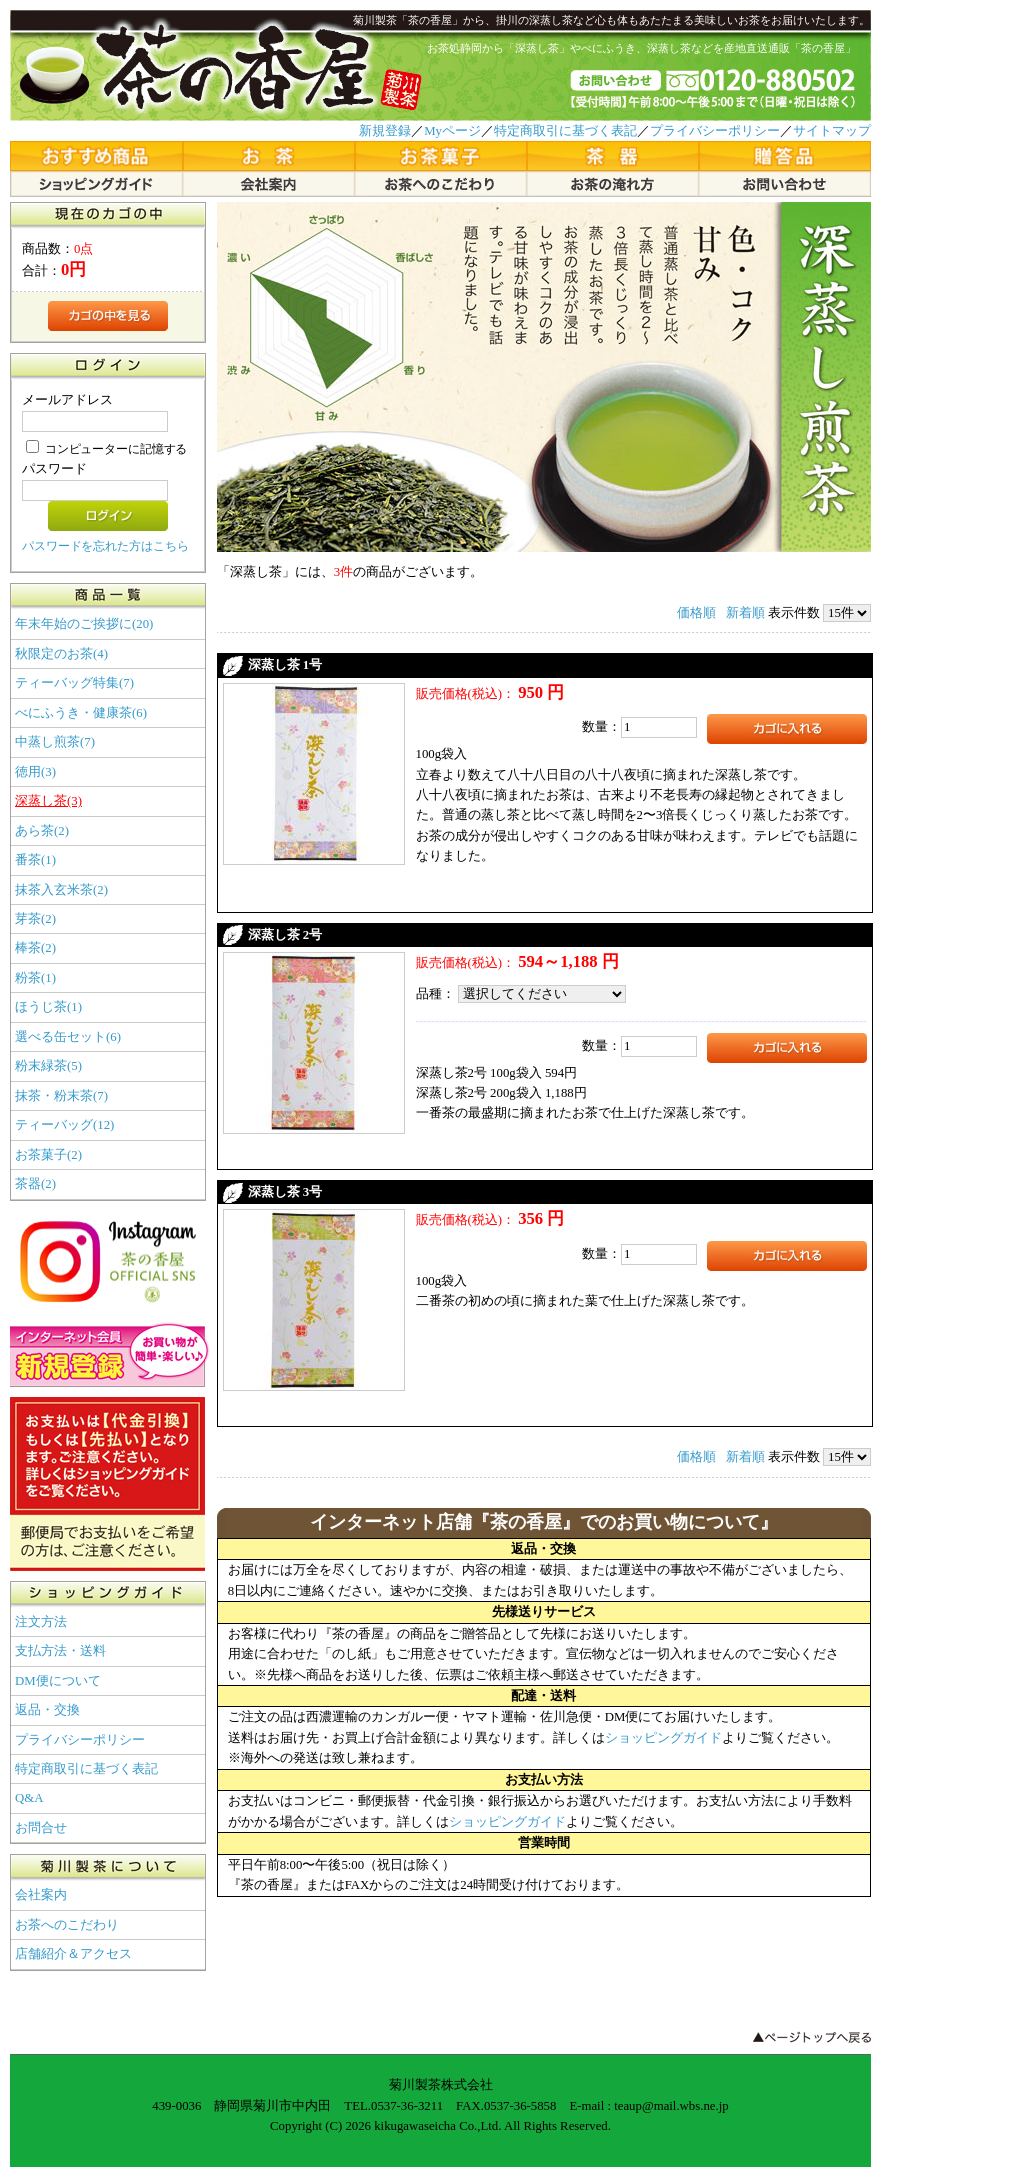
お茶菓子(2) (48, 1155)
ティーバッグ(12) (64, 1125)
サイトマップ (832, 131)
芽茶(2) (35, 919)
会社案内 (41, 1895)
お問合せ (41, 1828)
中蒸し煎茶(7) (55, 742)
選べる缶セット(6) (68, 1037)
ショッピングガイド (663, 1738)
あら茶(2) (42, 831)
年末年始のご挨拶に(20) (84, 624)
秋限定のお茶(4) (61, 654)
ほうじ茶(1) (48, 1007)
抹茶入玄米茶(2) (61, 890)
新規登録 (385, 131)
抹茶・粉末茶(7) (61, 1096)
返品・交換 (47, 1710)
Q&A (29, 1798)
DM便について (58, 1681)
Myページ (452, 131)
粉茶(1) (35, 978)
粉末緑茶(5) (48, 1066)
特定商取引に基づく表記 (565, 131)
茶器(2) (35, 1184)
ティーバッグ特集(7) (74, 683)
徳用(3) (35, 772)
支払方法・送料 (60, 1651)
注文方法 (41, 1622)
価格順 (696, 613)
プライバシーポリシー (715, 131)
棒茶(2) (35, 948)
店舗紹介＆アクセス (73, 1954)
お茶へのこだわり (67, 1925)
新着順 (745, 613)
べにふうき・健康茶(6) (81, 713)
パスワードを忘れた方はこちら (105, 546)
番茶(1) (35, 860)
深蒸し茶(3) (48, 801)
